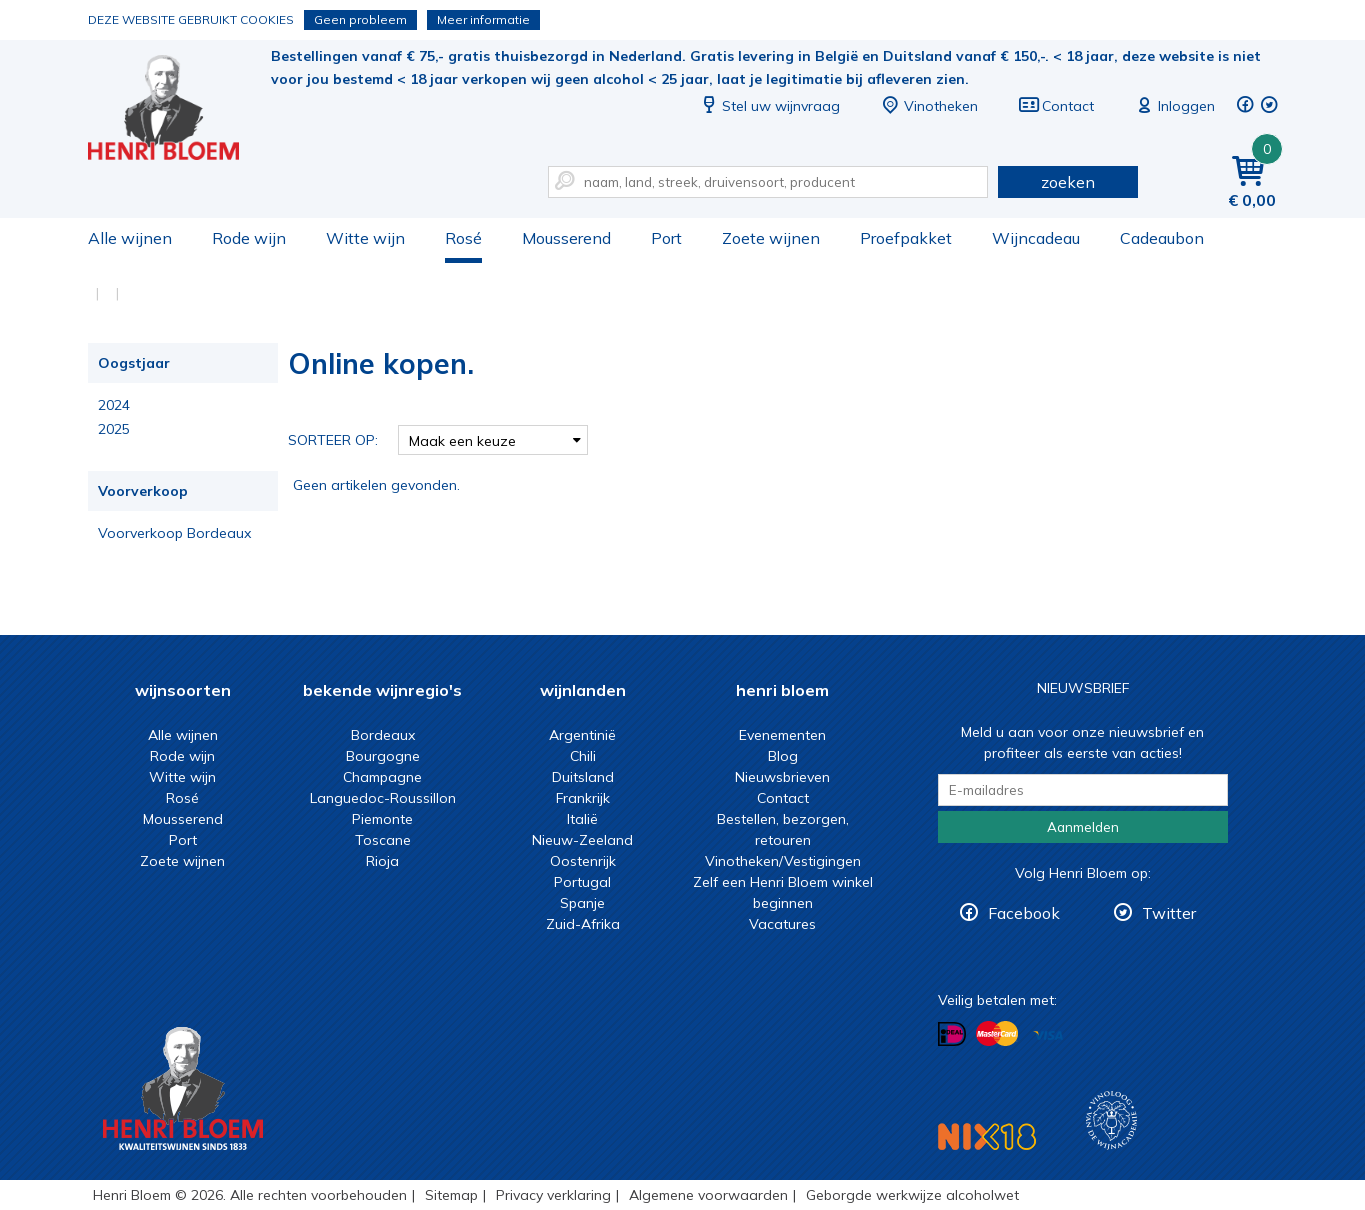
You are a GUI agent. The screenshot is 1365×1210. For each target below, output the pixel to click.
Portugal (582, 882)
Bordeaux (383, 735)
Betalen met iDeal (952, 1034)
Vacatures (782, 924)
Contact (1056, 106)
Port (666, 238)
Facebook (1024, 913)
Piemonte (382, 819)
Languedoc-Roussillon (383, 798)
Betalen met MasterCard (997, 1034)
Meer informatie (483, 19)
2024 (114, 405)
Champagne (382, 777)
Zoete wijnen (771, 238)
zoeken (1068, 182)
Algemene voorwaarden (708, 1195)
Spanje (582, 903)
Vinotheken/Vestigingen (783, 861)
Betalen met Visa (1048, 1035)
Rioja (382, 861)
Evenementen (782, 735)
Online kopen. (177, 110)
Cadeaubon (1162, 238)
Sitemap (451, 1195)
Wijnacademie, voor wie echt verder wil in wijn (1111, 1120)
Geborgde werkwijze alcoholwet (912, 1195)
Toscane (383, 840)
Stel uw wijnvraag (769, 106)
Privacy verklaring (553, 1195)
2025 (114, 429)
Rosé (463, 238)
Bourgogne (383, 756)
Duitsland (583, 777)
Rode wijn (249, 238)
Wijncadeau (1036, 238)
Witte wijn (365, 238)
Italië (582, 819)
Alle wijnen (130, 238)
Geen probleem (360, 19)
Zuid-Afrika (583, 924)
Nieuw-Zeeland (582, 840)
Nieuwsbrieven (782, 777)
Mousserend (566, 238)
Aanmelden (1083, 827)
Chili (583, 756)
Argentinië (582, 735)
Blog (783, 756)
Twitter (1169, 913)
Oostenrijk (583, 861)
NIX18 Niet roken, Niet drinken (987, 1136)
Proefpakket (906, 238)
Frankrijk (583, 798)
